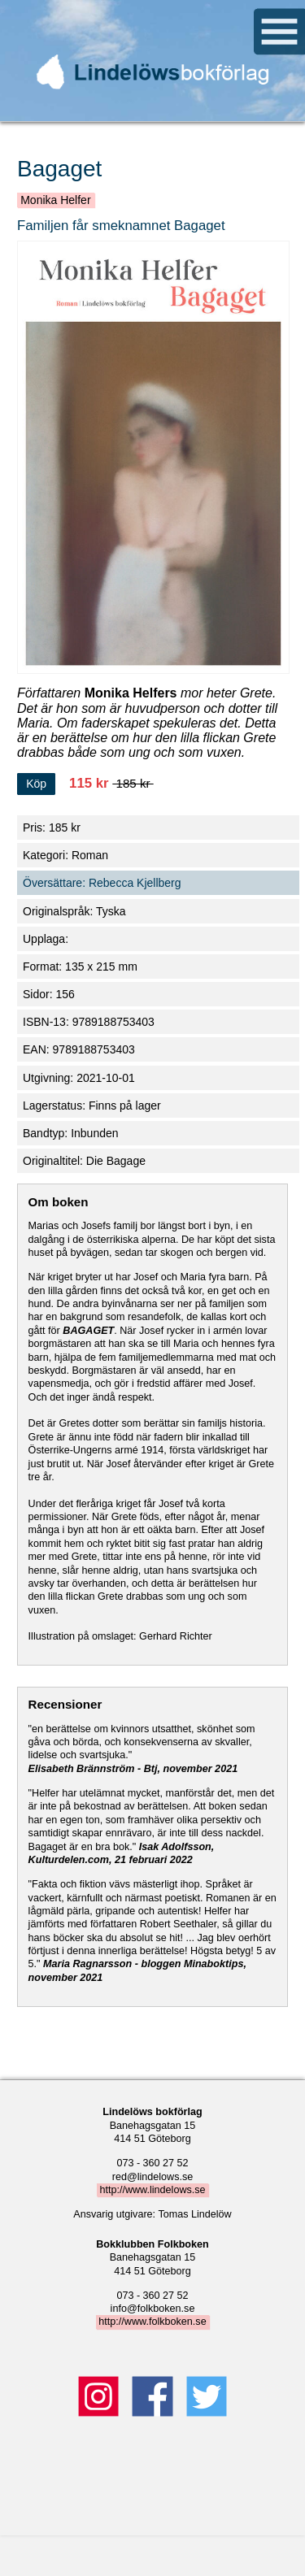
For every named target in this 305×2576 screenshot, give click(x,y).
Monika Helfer (55, 199)
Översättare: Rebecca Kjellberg (102, 882)
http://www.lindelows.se (152, 2190)
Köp (36, 783)
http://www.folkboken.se (152, 2322)
